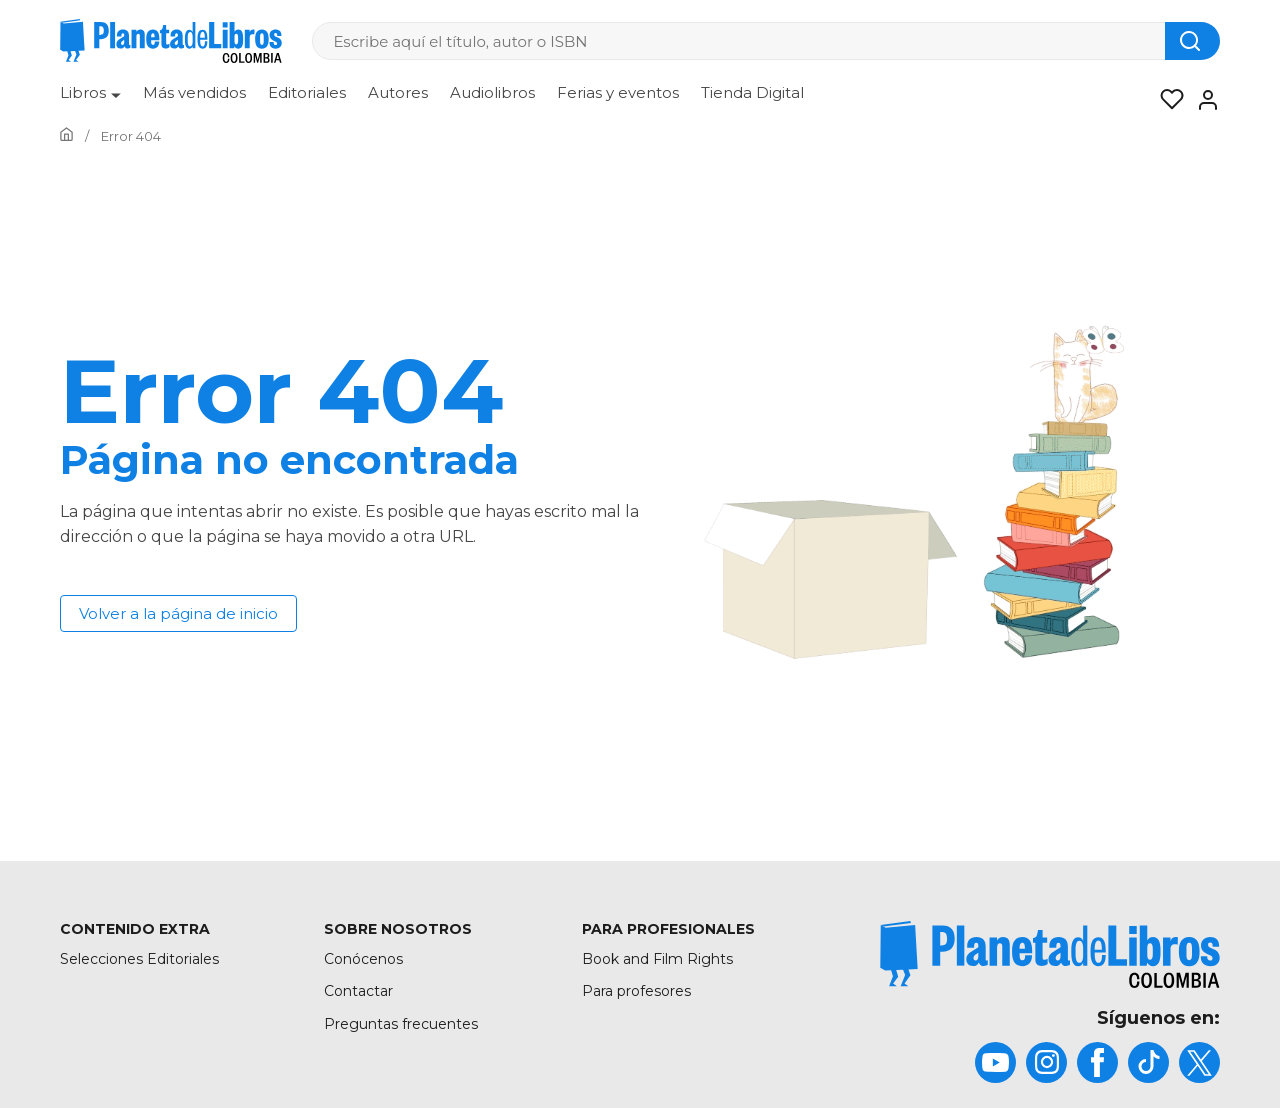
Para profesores (636, 991)
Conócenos (363, 959)
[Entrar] (1202, 100)
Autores (398, 92)
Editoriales (307, 92)
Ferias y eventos (618, 92)
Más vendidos (194, 92)
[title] (1050, 954)
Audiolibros (492, 92)
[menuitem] (90, 100)
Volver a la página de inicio (178, 613)
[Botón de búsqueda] (1192, 41)
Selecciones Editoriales (139, 959)
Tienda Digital (752, 92)
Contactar (358, 991)
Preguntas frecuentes (401, 1024)
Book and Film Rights (657, 959)
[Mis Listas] (1166, 100)
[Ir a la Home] (66, 136)
